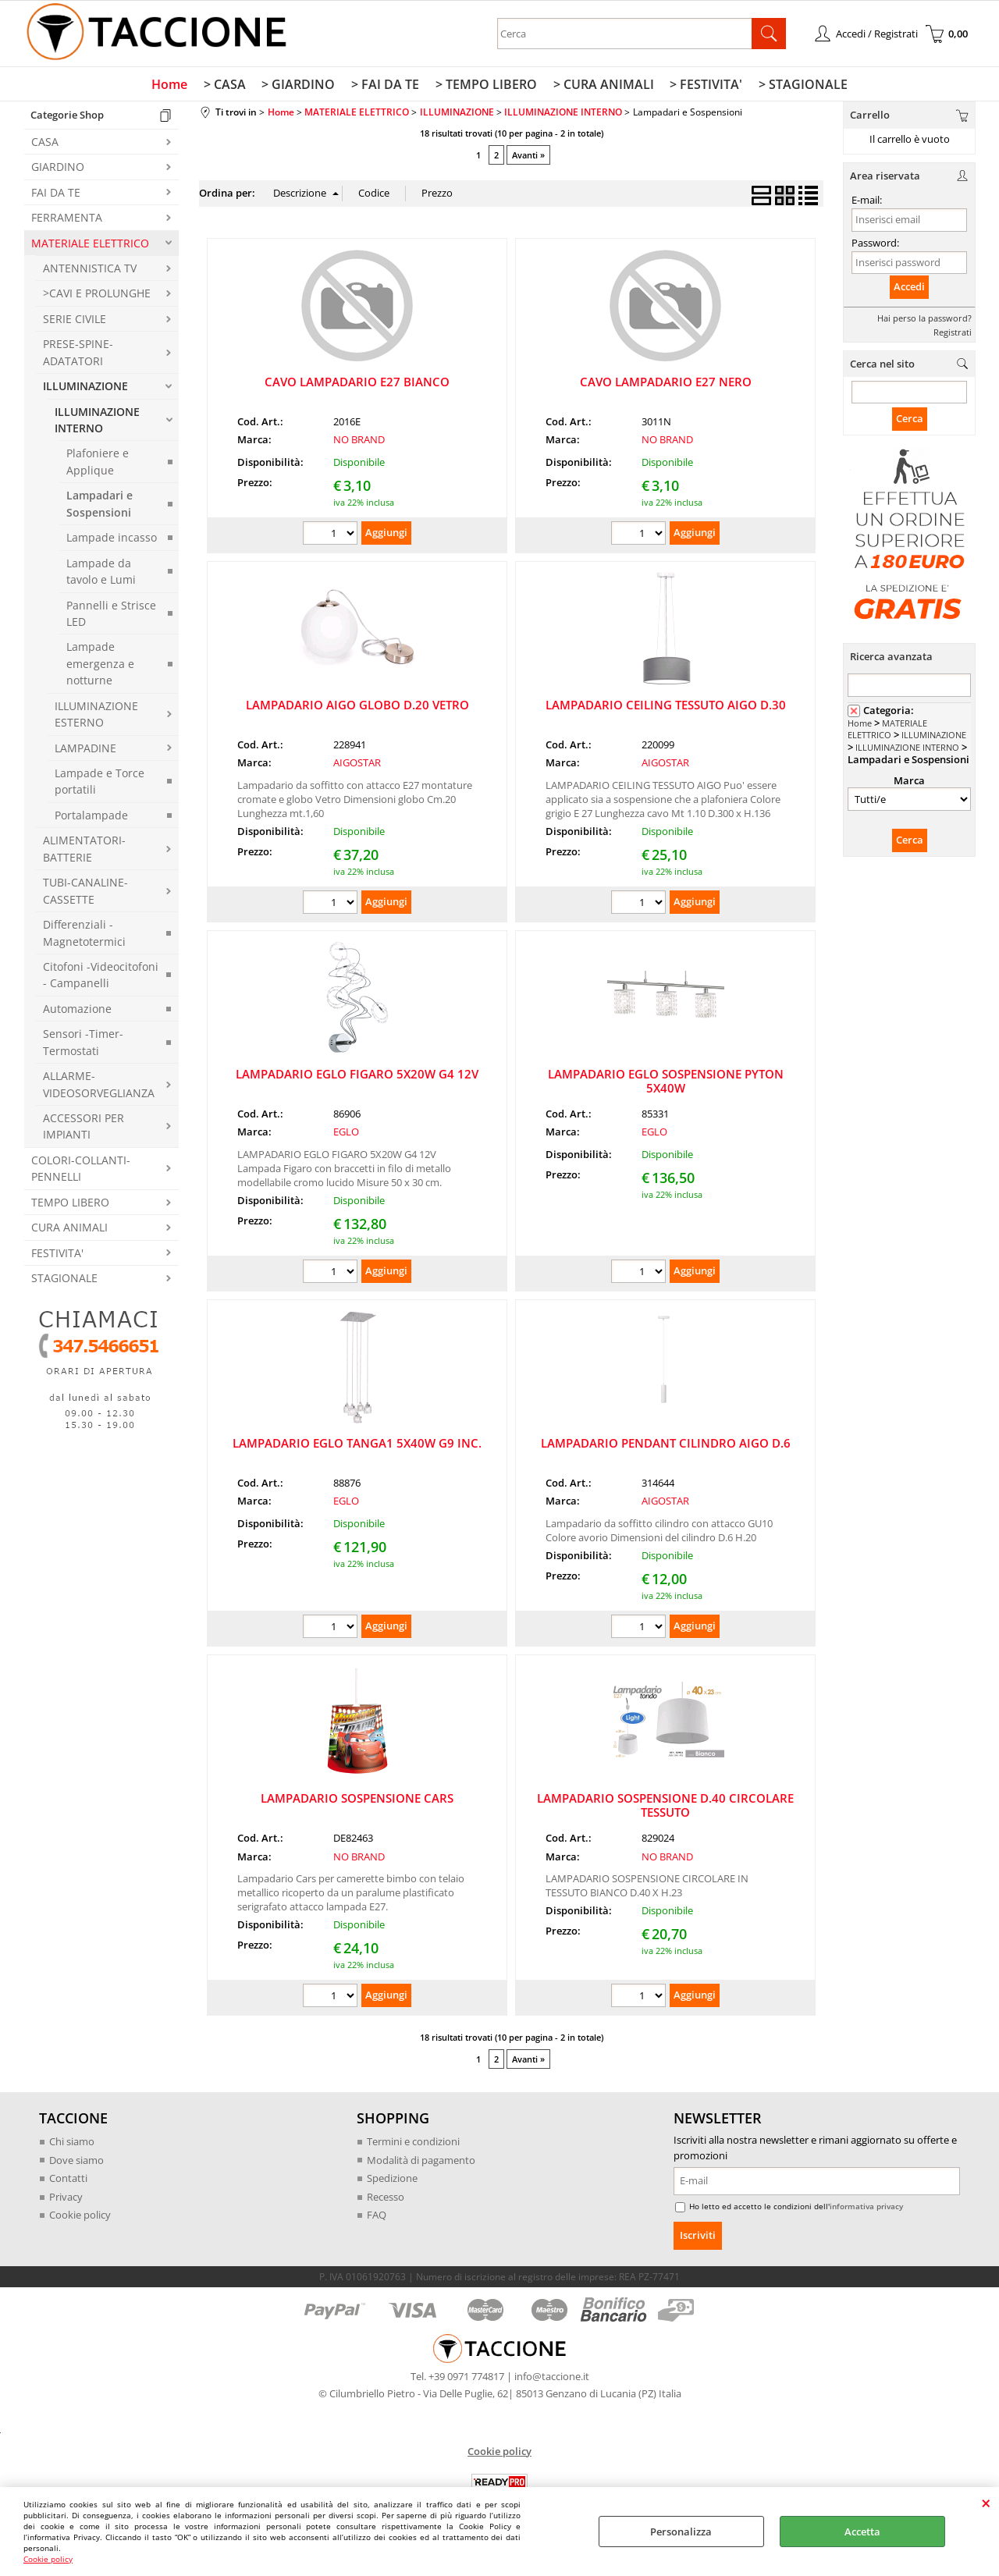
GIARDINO (57, 168)
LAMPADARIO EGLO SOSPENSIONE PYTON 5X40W (666, 1081)
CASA (45, 142)
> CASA (226, 85)
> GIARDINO (299, 85)
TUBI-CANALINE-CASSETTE (85, 892)
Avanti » (528, 156)
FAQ (376, 2216)
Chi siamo (71, 2143)
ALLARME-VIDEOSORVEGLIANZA (99, 1085)
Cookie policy (48, 2558)
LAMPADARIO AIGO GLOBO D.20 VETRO (357, 705)
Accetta (862, 2531)
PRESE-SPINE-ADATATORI (78, 353)
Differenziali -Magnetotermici (84, 934)
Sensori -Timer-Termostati (83, 1043)
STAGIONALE (64, 1279)
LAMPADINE (85, 748)
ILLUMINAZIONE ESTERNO (96, 714)
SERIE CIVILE (74, 319)
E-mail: (866, 201)
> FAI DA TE (386, 85)
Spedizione (392, 2180)
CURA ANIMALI (69, 1228)
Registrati (952, 333)
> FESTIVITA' (705, 85)
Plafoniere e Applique (97, 462)
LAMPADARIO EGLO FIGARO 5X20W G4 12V (357, 1074)
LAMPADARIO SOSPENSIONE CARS (357, 1799)
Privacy (66, 2197)
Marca (909, 782)
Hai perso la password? (924, 319)
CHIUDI (986, 2502)
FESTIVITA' (57, 1253)
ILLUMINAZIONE (85, 387)
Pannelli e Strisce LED (111, 614)
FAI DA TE (55, 193)
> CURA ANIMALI (603, 85)
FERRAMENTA (66, 218)
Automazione (77, 1009)
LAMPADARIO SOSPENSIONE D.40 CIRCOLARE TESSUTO (665, 1806)
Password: (875, 243)
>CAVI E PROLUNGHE (97, 294)
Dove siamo (76, 2161)
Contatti (68, 2180)
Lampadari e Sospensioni (99, 505)
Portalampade (91, 815)
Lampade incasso (111, 538)
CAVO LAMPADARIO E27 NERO (666, 382)
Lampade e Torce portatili (99, 782)
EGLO (346, 1133)
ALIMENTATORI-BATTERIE (84, 849)
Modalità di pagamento (421, 2161)
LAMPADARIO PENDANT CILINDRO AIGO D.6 (666, 1444)
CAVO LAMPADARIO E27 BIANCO (357, 382)
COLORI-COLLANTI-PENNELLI (80, 1169)
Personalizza (681, 2531)
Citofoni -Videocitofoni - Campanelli (100, 975)
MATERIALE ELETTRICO (90, 243)
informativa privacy (866, 2206)
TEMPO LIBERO (70, 1203)
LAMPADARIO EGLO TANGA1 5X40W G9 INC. (357, 1444)
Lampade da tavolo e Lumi (101, 572)
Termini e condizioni (413, 2143)
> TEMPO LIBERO (486, 85)
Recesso (385, 2197)
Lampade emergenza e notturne (100, 665)
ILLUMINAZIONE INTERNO (97, 420)
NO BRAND (359, 441)
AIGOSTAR (357, 764)
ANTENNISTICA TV (90, 268)
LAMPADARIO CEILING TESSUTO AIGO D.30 (666, 705)
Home (172, 85)
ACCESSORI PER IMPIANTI (83, 1126)
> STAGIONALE (801, 85)
